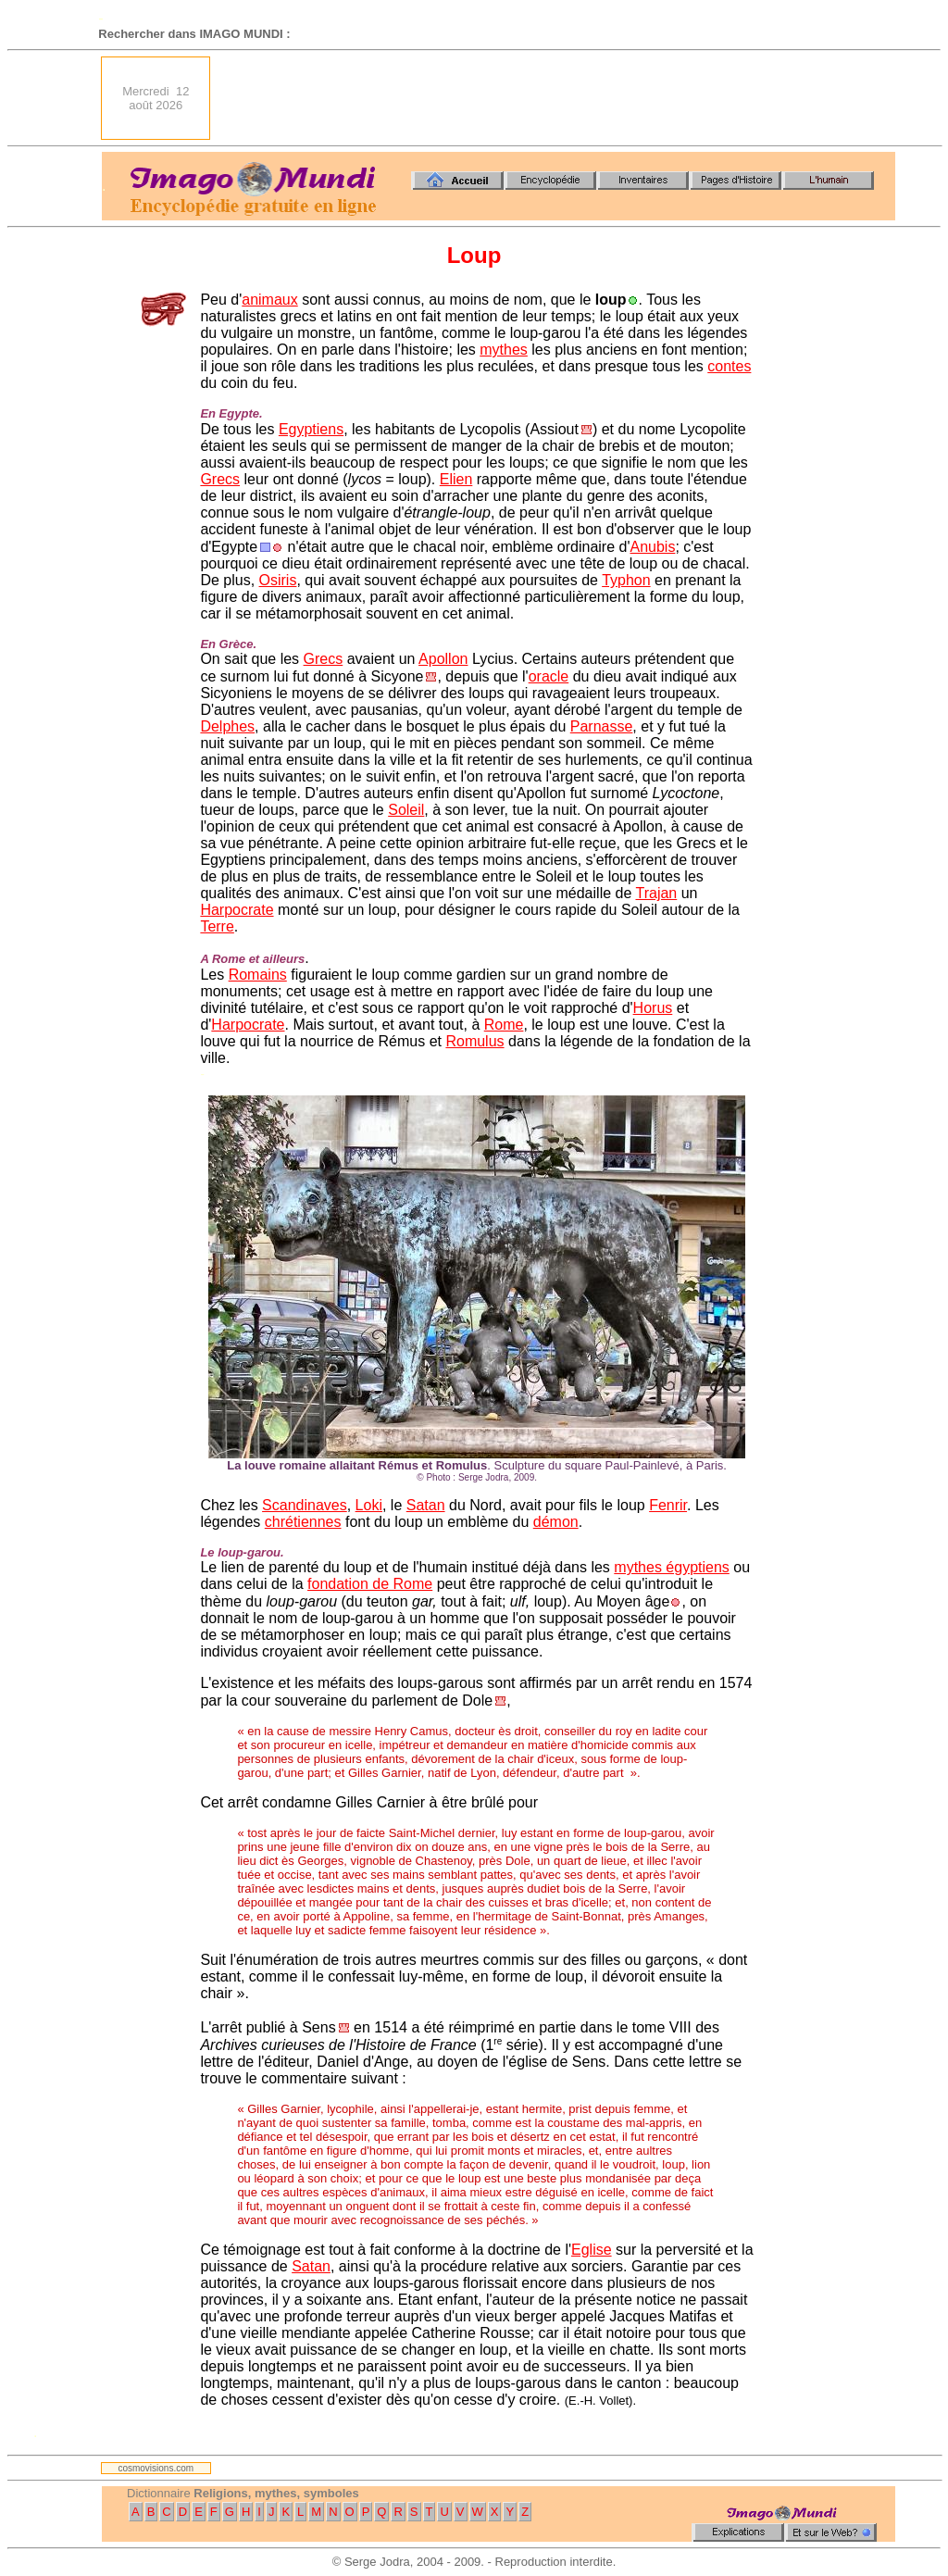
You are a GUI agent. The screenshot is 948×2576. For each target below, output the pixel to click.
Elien (456, 479)
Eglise (591, 2249)
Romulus (474, 1041)
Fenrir (668, 1505)
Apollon (443, 659)
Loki (369, 1505)
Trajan (656, 893)
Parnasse (601, 726)
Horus (653, 1008)
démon (556, 1522)
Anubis (652, 547)
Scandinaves (304, 1505)
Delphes (227, 726)
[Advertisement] (558, 98)
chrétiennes (303, 1522)
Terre (216, 926)
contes (729, 366)
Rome (504, 1024)
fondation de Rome (369, 1584)
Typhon (626, 580)
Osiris (278, 580)
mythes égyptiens (672, 1567)
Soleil (406, 810)
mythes (504, 349)
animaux (269, 299)
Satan (425, 1505)
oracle (549, 676)
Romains (258, 974)
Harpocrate (236, 910)
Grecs (220, 479)
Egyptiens (311, 429)
